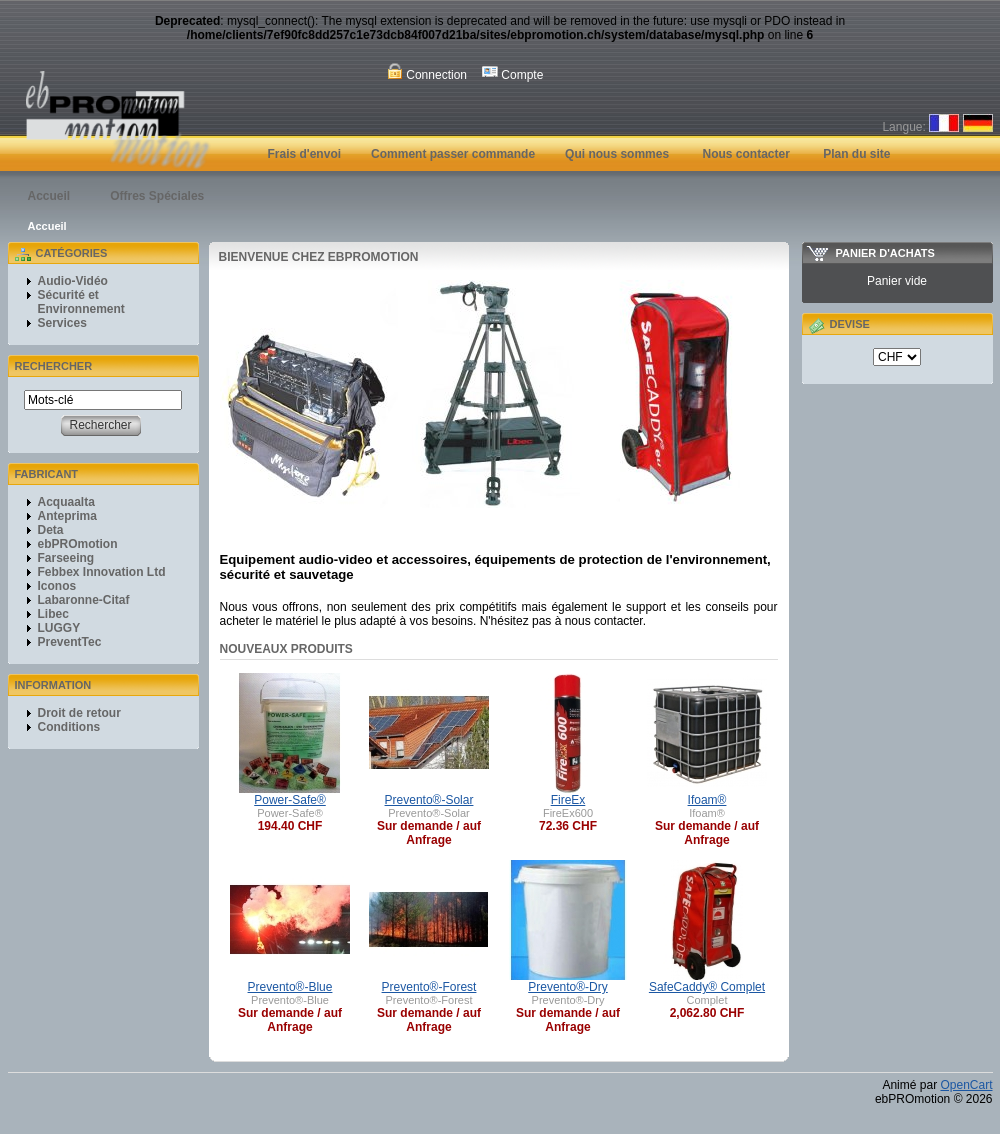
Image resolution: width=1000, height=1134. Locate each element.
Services (62, 323)
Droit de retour (79, 713)
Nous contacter (745, 154)
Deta (51, 530)
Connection (427, 72)
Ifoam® (707, 800)
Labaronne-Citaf (84, 600)
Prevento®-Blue (290, 987)
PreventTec (70, 642)
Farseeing (66, 558)
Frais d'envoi (305, 154)
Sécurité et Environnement (81, 302)
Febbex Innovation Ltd (102, 572)
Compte (512, 72)
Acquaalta (66, 502)
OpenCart (966, 1085)
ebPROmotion (78, 544)
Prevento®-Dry (568, 987)
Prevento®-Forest (429, 987)
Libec (53, 614)
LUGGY (59, 628)
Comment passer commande (453, 154)
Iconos (57, 586)
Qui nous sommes (617, 154)
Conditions (69, 727)
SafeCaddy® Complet (707, 987)
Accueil (49, 196)
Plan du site (856, 154)
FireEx (568, 800)
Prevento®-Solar (429, 800)
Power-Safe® (290, 800)
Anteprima (67, 516)
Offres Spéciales (157, 196)
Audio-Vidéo (73, 281)
